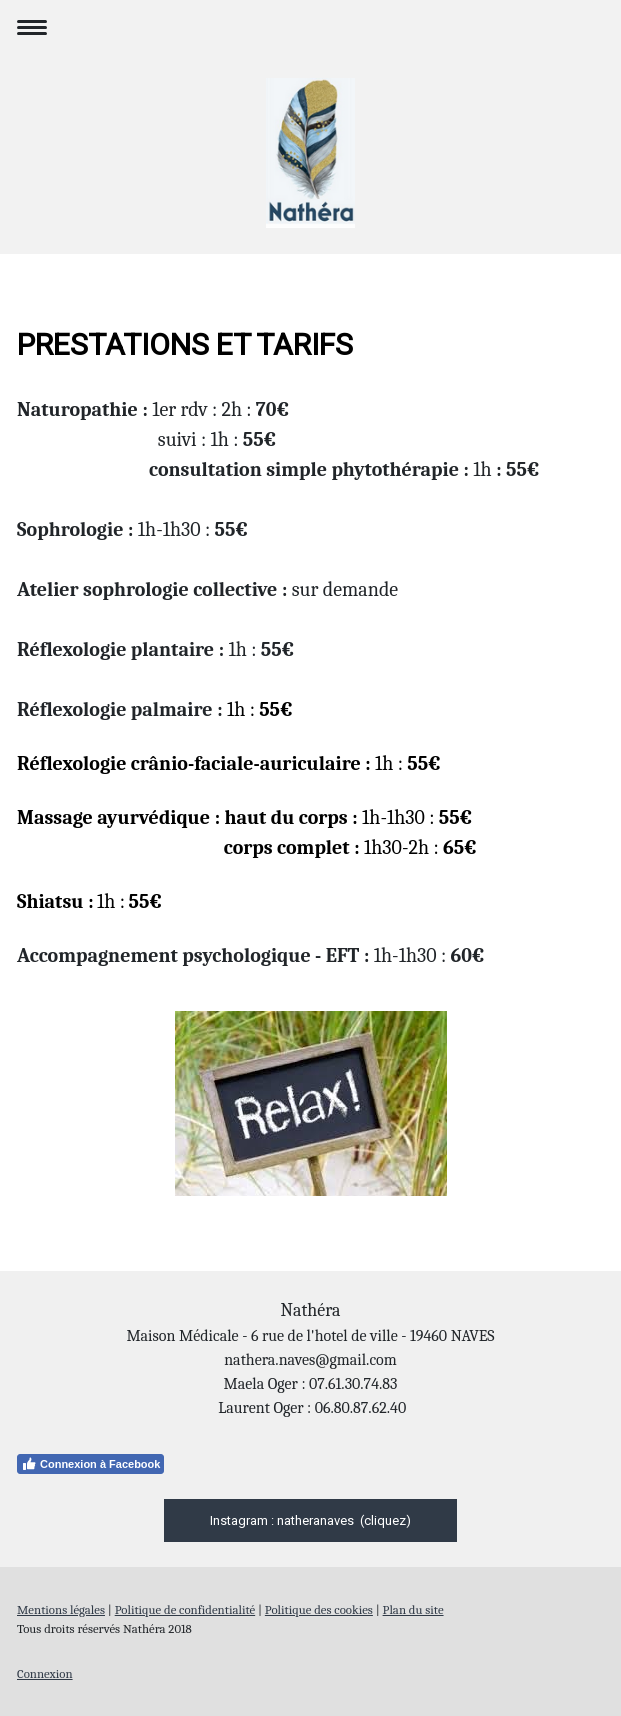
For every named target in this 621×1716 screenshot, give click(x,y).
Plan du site (413, 1609)
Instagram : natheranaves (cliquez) (310, 1520)
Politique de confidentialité (185, 1609)
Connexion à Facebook (90, 1464)
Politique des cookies (319, 1609)
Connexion (45, 1673)
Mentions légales (61, 1609)
